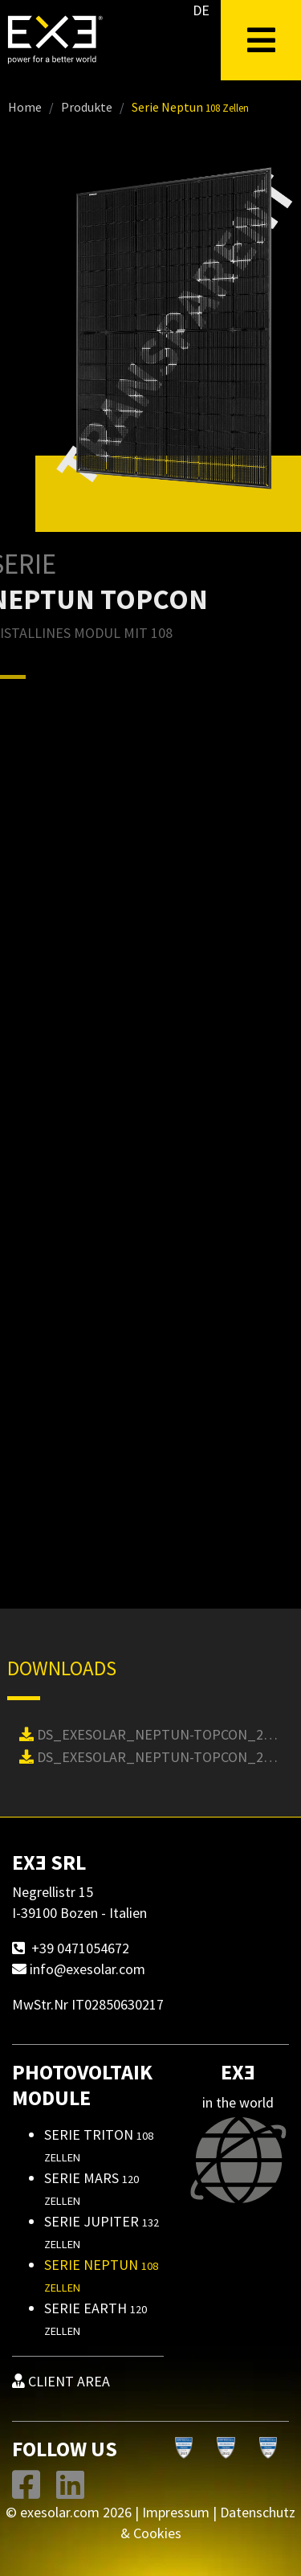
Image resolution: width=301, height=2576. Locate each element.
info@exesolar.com (87, 1969)
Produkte (86, 107)
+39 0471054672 (80, 1948)
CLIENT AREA (61, 2381)
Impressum (175, 2512)
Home (25, 107)
